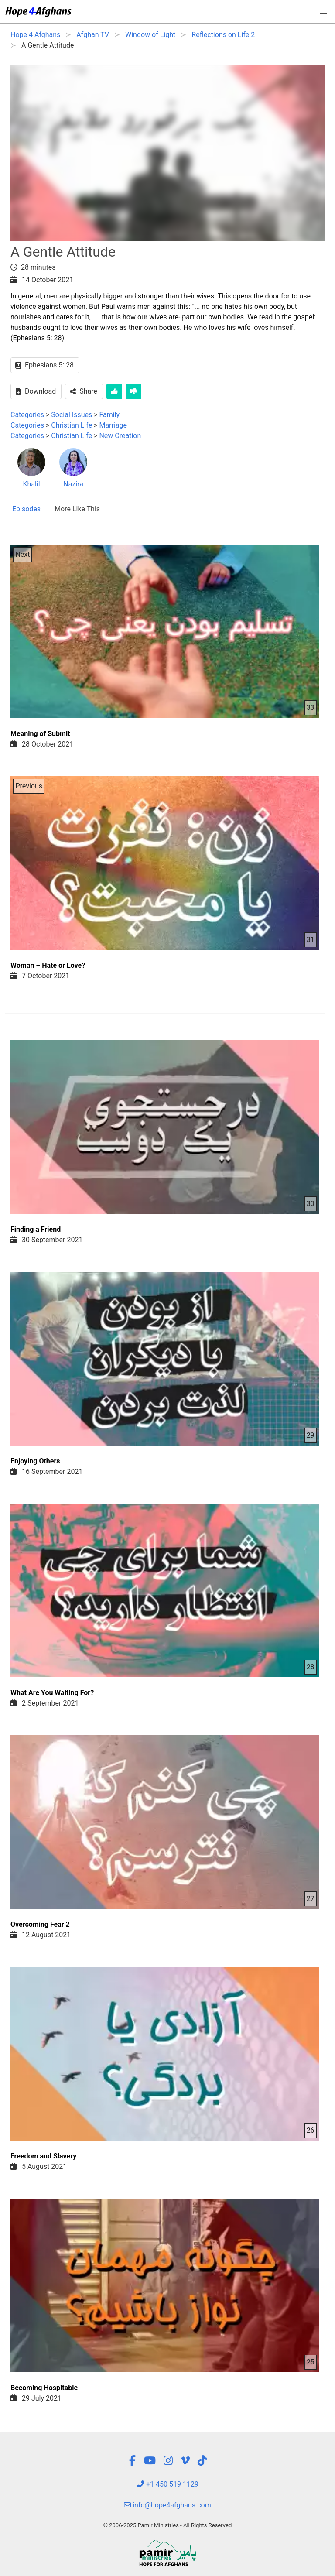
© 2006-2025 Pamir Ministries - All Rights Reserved (167, 2525)
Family (109, 415)
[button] (323, 11)
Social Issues (71, 415)
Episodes (26, 509)
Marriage (113, 425)
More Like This (77, 509)
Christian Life (71, 425)
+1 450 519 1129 (167, 2484)
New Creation (120, 436)
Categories (27, 415)
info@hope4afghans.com (167, 2505)
